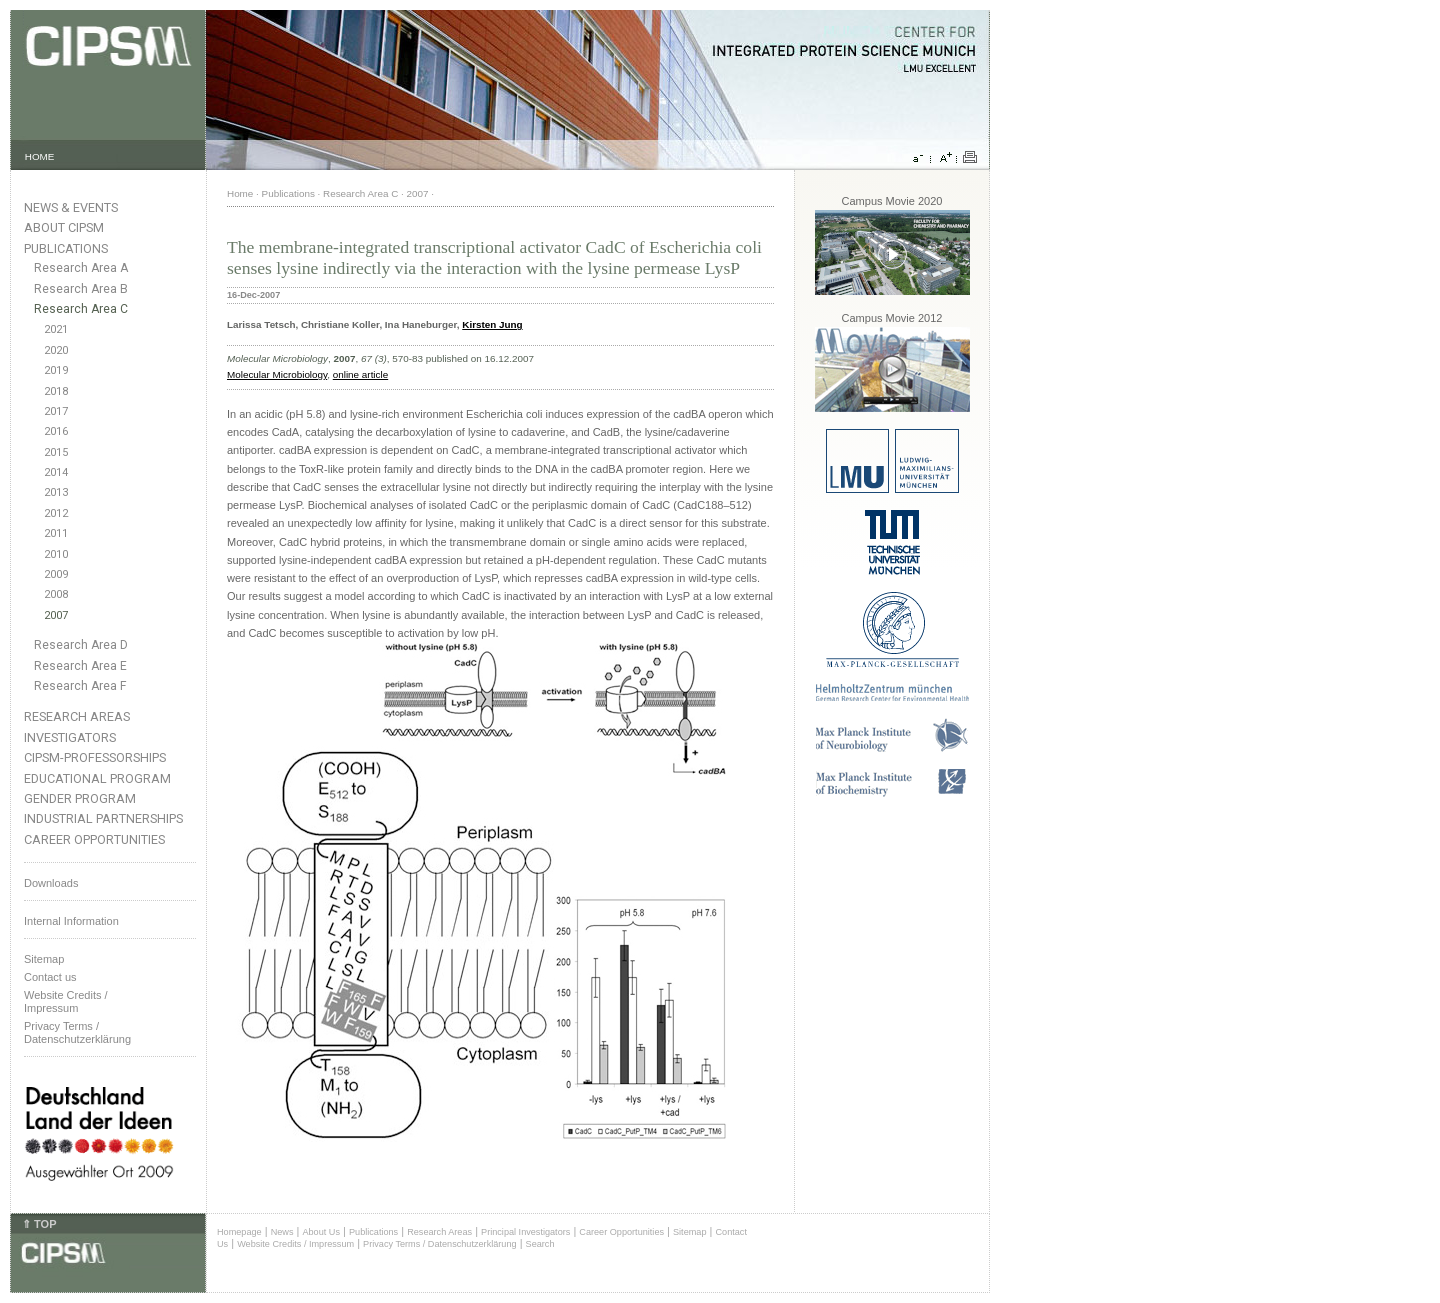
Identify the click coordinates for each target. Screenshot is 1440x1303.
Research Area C (81, 309)
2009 (56, 574)
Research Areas (77, 716)
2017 (56, 411)
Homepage (239, 1232)
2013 (56, 492)
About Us (321, 1232)
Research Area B (81, 289)
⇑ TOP (39, 1224)
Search (540, 1244)
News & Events (71, 207)
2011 (56, 533)
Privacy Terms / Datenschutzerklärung (77, 1032)
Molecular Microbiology (277, 374)
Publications (66, 248)
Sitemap (44, 959)
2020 (56, 350)
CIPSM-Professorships (95, 757)
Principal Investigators (525, 1232)
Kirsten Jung (492, 324)
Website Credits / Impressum (295, 1244)
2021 (56, 329)
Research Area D (81, 645)
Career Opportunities (94, 839)
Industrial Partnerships (103, 818)
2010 (56, 554)
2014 (56, 472)
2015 (56, 452)
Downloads (51, 883)
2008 (56, 594)
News (282, 1232)
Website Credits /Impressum (66, 1001)
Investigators (70, 737)
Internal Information (71, 921)
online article (360, 374)
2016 (56, 431)
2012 (56, 513)
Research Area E (80, 666)
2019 (56, 370)
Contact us (50, 977)
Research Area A (81, 268)
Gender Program (80, 798)
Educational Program (97, 778)
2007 (56, 615)
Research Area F (80, 686)
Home (240, 193)
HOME (40, 156)
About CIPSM (64, 227)
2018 (56, 391)
